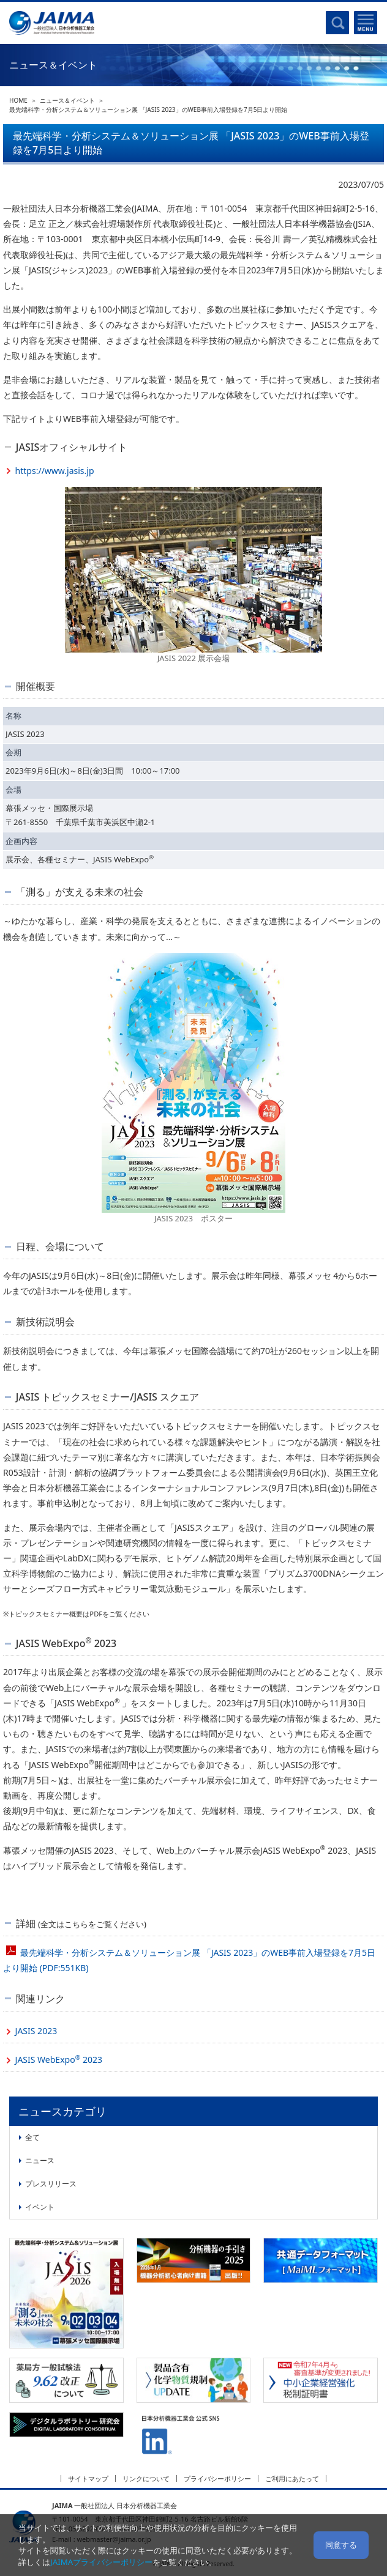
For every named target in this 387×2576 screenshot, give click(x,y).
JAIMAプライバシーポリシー (101, 2561)
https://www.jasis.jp (54, 470)
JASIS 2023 (36, 2031)
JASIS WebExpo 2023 (58, 2059)
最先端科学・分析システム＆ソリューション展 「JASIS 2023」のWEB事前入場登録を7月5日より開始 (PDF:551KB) (189, 1960)
